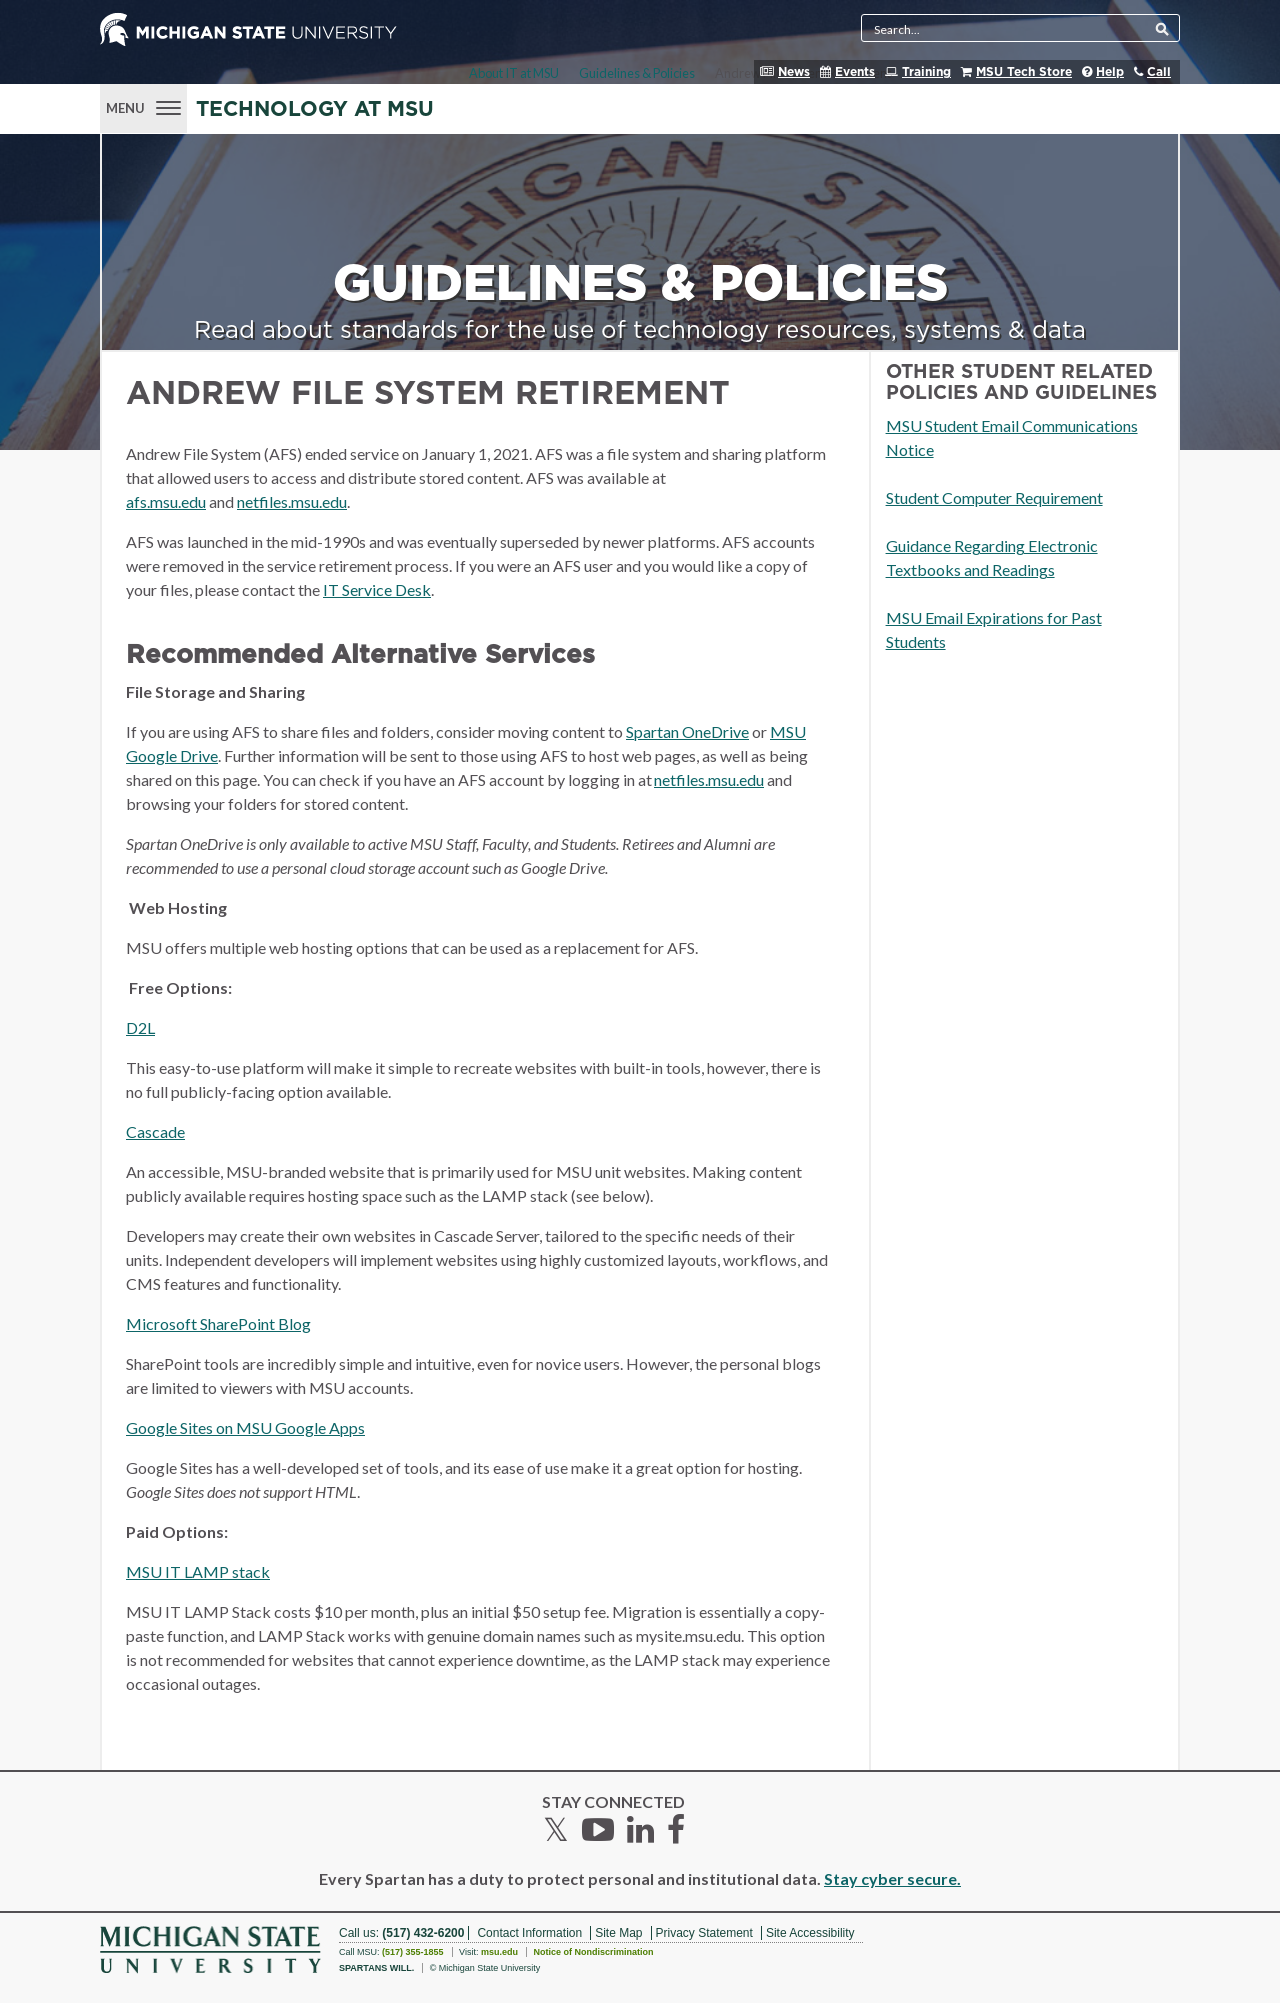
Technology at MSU (315, 109)
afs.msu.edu (166, 501)
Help (1110, 72)
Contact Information (529, 1933)
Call (1159, 72)
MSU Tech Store (1024, 72)
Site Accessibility (810, 1933)
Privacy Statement (704, 1933)
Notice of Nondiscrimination (593, 1952)
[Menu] (143, 106)
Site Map (618, 1933)
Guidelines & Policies (637, 73)
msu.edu (499, 1952)
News (794, 72)
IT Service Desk (377, 589)
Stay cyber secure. (892, 1878)
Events (855, 72)
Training (926, 72)
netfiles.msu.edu (292, 501)
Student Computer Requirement (994, 497)
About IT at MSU (514, 73)
